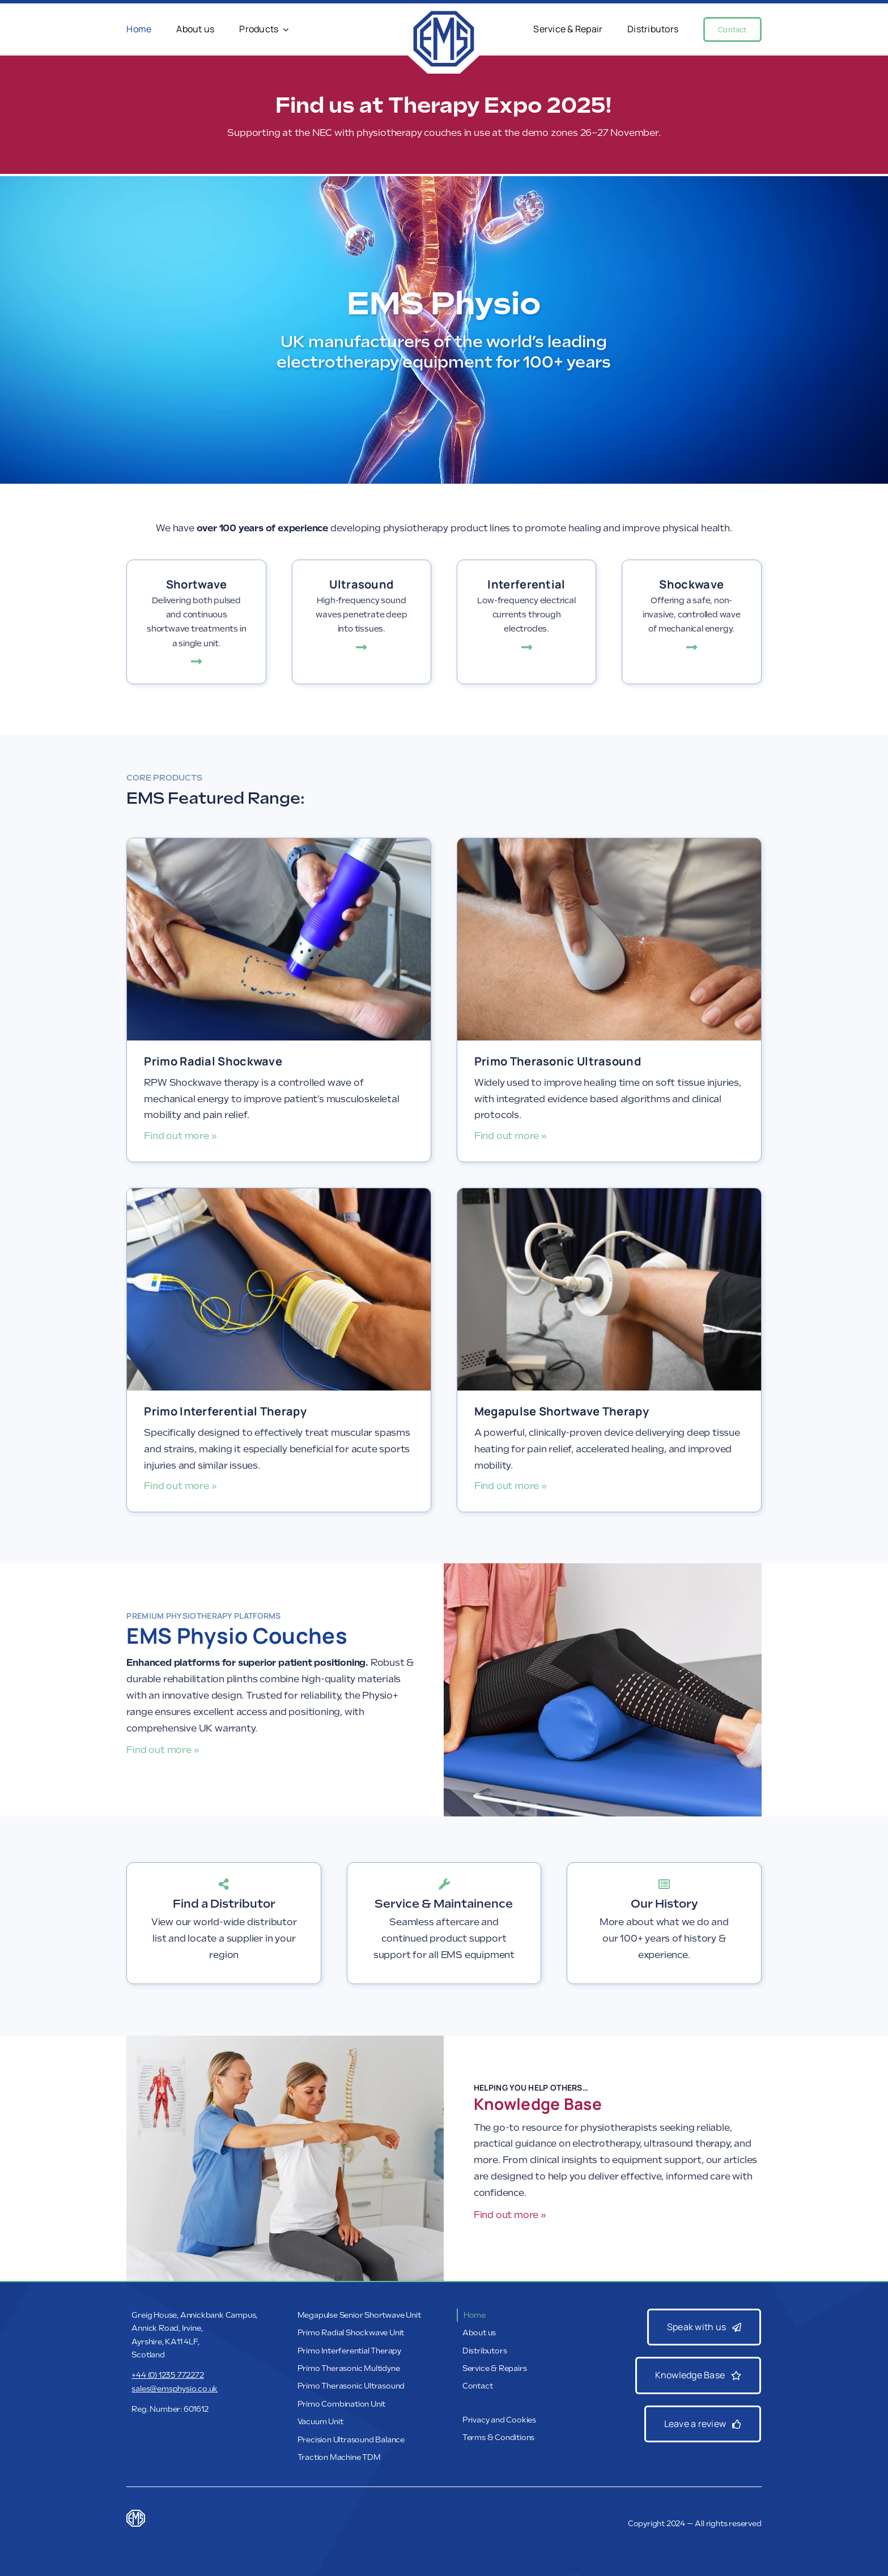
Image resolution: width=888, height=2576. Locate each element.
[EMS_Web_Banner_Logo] (443, 12)
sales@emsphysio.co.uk (174, 2389)
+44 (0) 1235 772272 (167, 2375)
